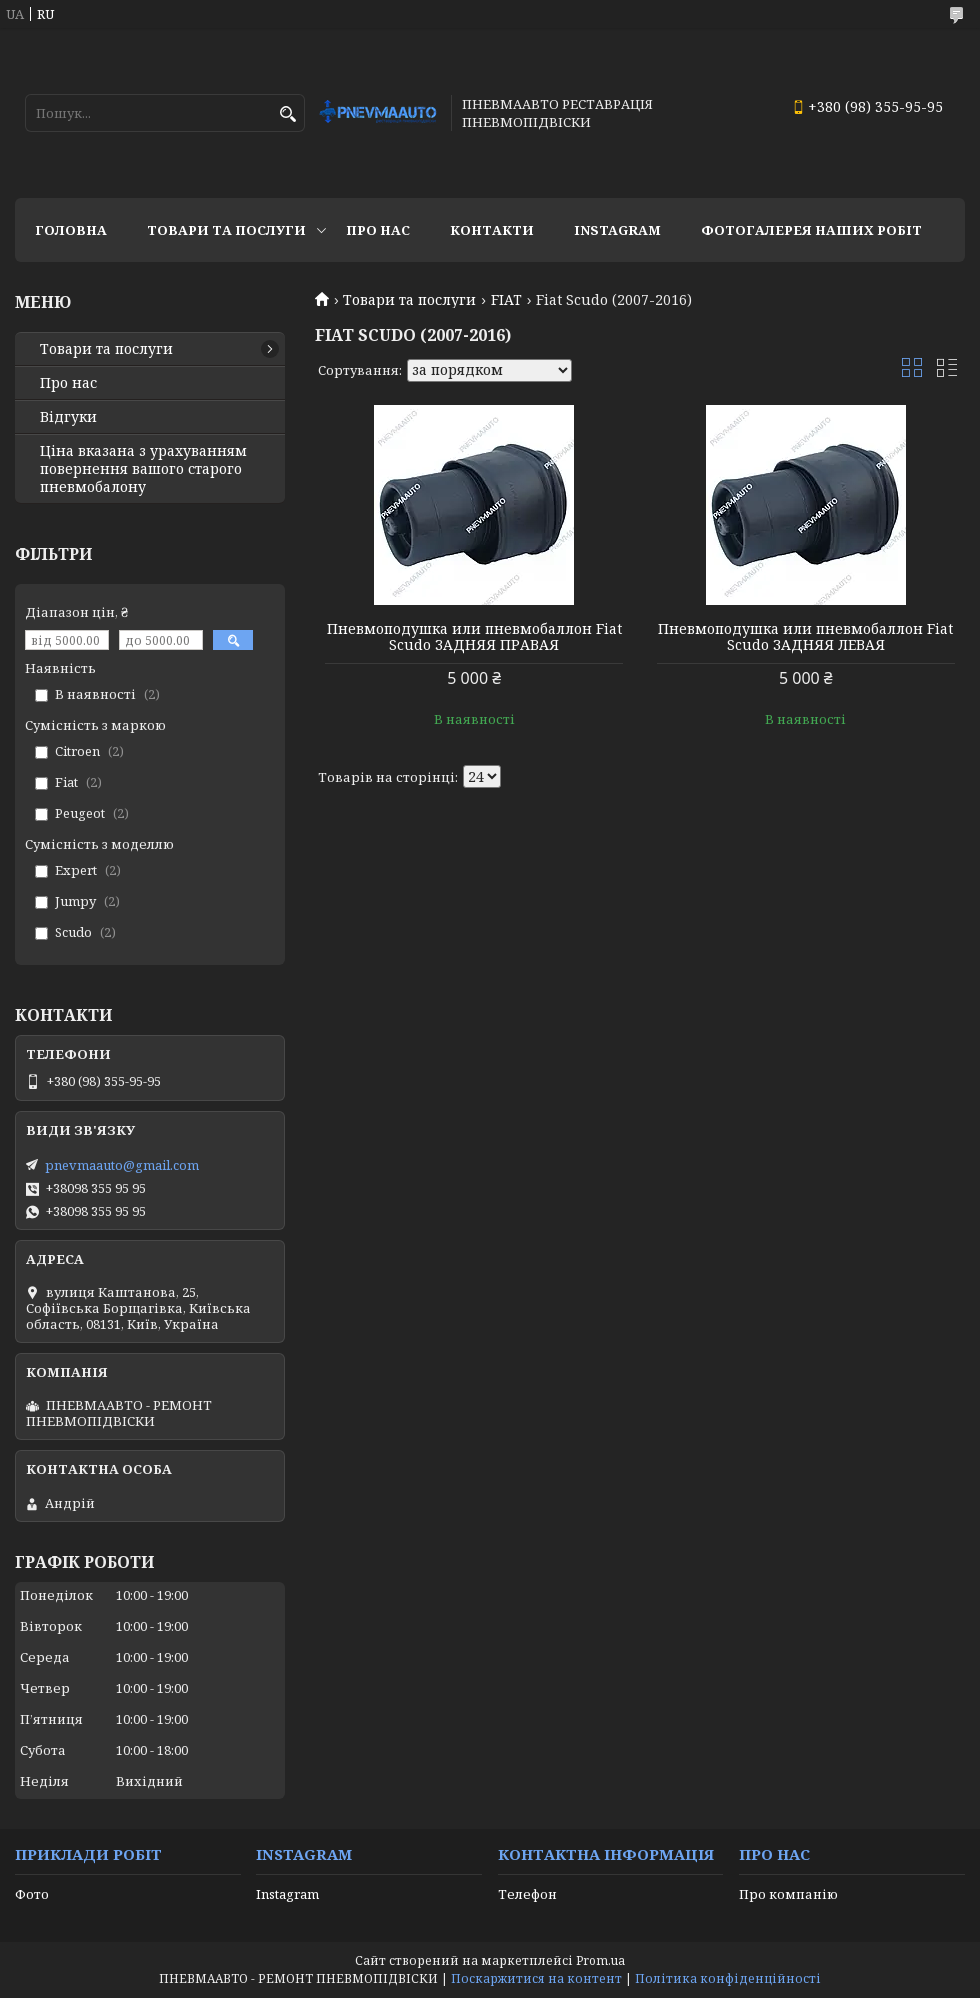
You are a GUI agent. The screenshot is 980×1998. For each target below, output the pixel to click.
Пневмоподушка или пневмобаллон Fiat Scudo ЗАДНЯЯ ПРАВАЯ (474, 637)
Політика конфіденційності (728, 1978)
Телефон (527, 1894)
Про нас (378, 230)
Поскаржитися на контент (536, 1978)
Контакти (492, 230)
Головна (71, 230)
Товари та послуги (226, 230)
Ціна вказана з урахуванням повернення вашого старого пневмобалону (143, 469)
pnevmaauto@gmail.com (122, 1165)
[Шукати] (287, 114)
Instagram (617, 230)
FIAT (506, 300)
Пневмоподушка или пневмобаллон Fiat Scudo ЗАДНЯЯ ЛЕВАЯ (805, 637)
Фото (32, 1894)
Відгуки (68, 417)
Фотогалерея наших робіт (811, 230)
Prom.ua (600, 1960)
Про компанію (788, 1894)
